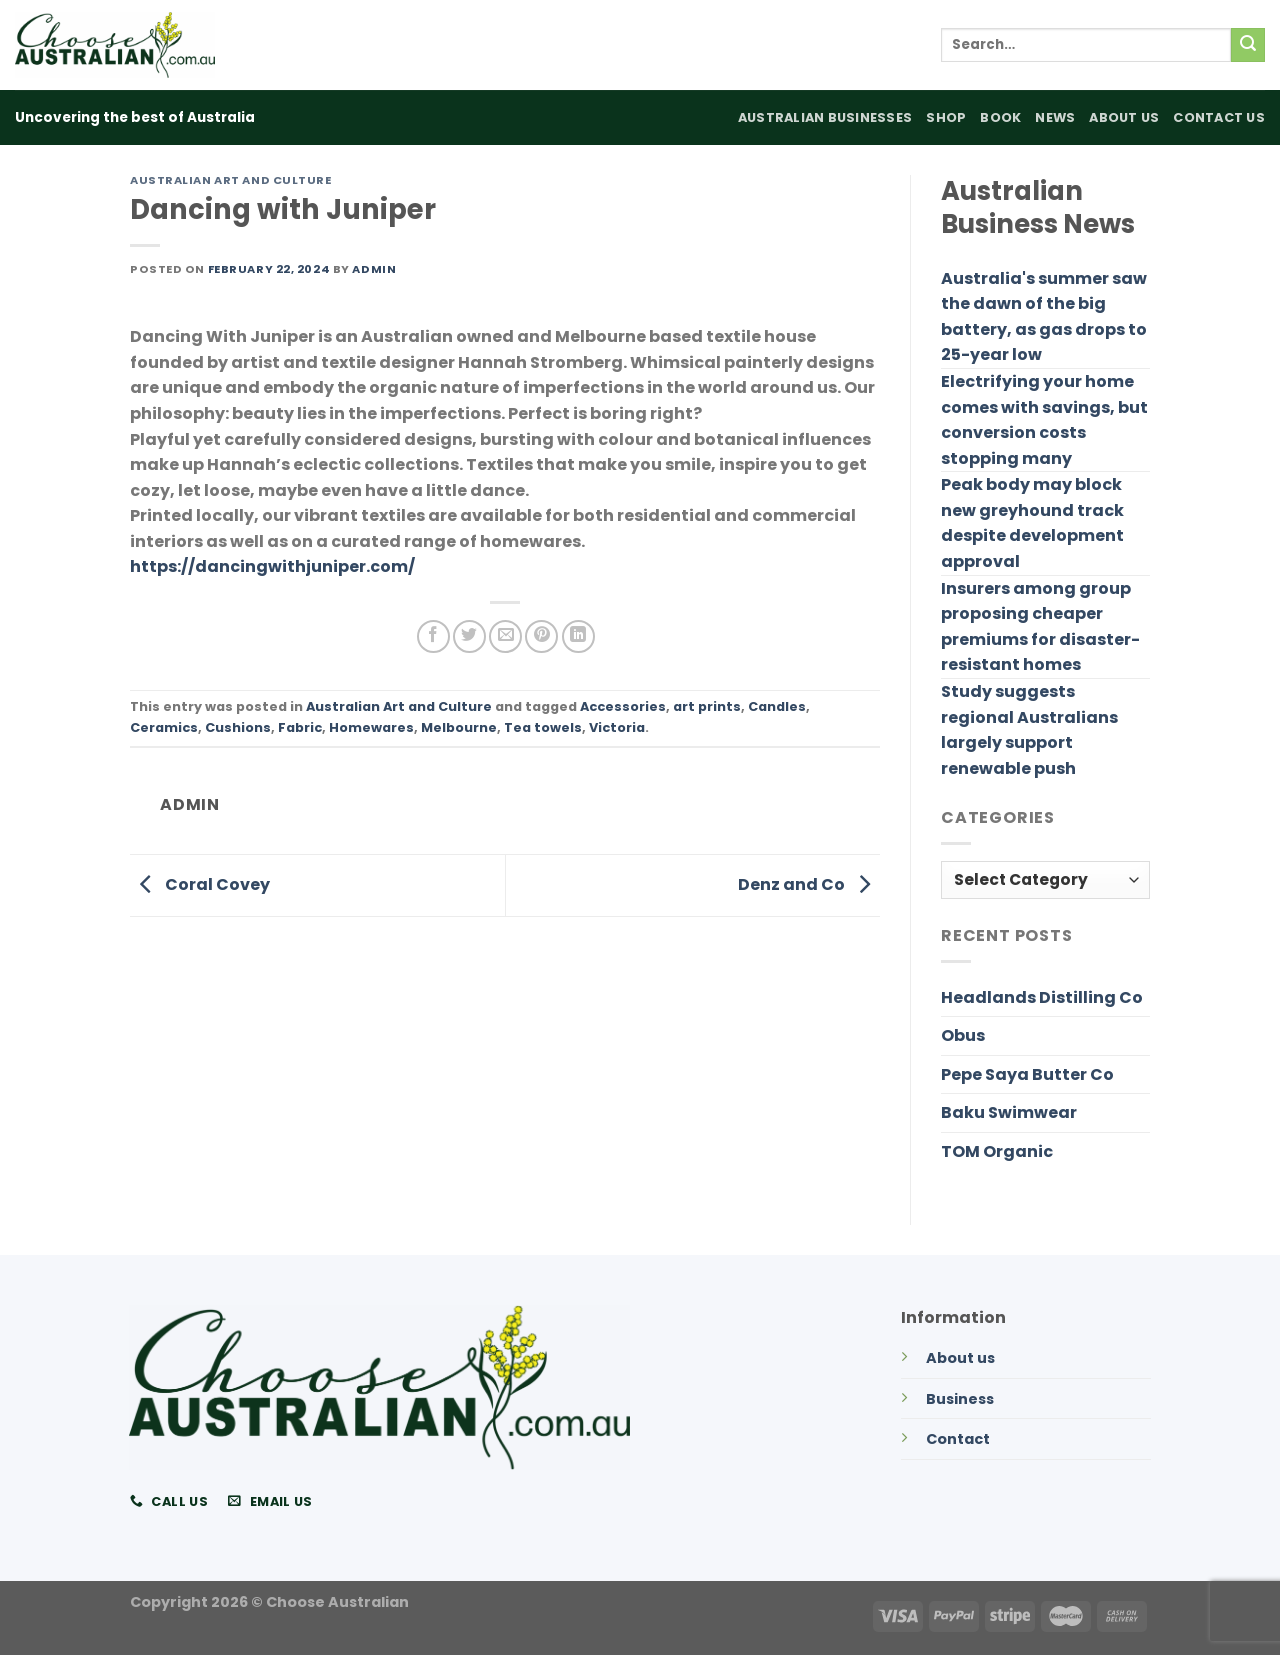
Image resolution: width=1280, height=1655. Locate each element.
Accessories (623, 706)
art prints (707, 706)
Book (1000, 117)
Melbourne (459, 727)
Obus (963, 1035)
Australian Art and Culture (231, 180)
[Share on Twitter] (469, 636)
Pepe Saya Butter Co (1027, 1074)
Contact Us (1219, 117)
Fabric (300, 727)
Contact (958, 1439)
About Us (1124, 117)
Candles (777, 706)
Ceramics (164, 727)
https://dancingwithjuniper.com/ (272, 566)
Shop (946, 117)
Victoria (617, 727)
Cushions (238, 727)
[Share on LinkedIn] (578, 636)
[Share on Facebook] (433, 636)
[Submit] (1248, 45)
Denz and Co (809, 884)
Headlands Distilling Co (1042, 997)
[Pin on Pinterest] (541, 636)
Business (960, 1399)
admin (374, 269)
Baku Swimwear (1009, 1112)
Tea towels (543, 727)
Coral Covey (200, 884)
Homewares (371, 727)
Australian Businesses (825, 117)
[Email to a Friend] (505, 636)
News (1055, 117)
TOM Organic (997, 1151)
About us (960, 1358)
